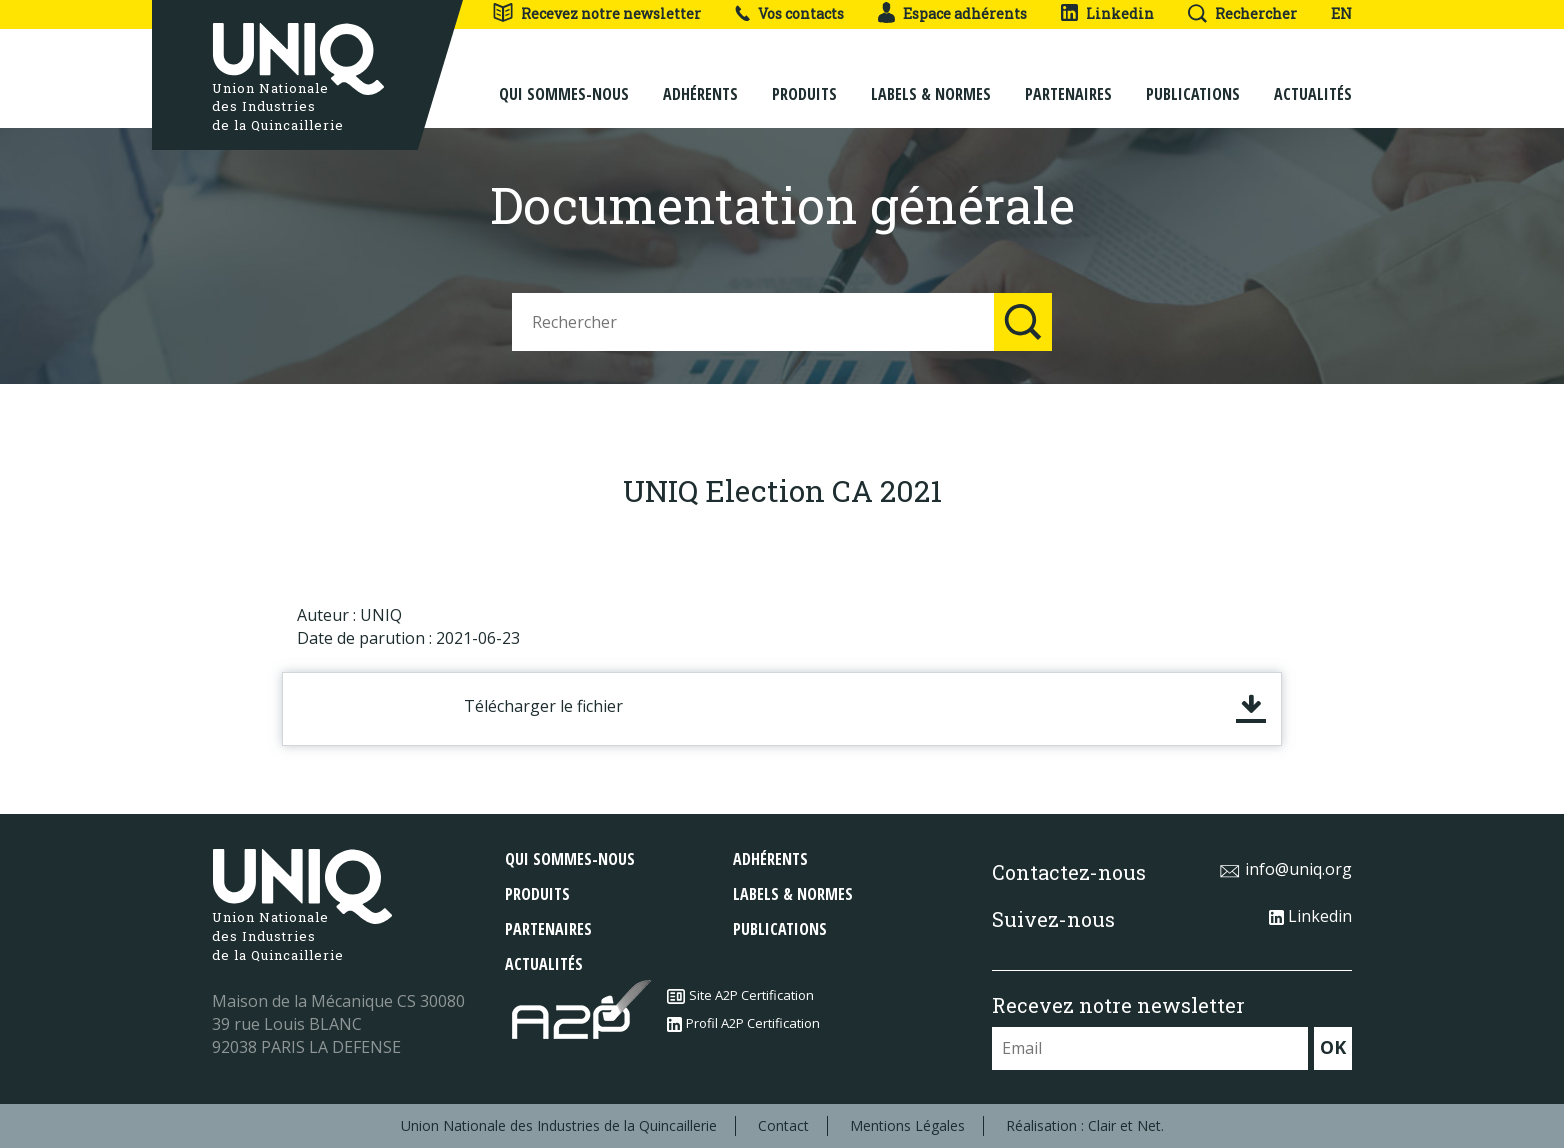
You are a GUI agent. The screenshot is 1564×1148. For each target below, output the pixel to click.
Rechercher (1242, 13)
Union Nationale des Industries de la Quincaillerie (559, 1125)
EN (1341, 13)
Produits (804, 82)
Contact (783, 1125)
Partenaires (1068, 82)
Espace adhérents (952, 13)
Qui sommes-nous (564, 82)
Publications (1193, 82)
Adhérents (700, 82)
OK (1333, 1047)
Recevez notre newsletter (596, 13)
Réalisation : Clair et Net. (1085, 1125)
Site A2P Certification (740, 995)
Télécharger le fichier (543, 706)
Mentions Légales (907, 1125)
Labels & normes (931, 82)
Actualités (1313, 82)
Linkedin (1107, 13)
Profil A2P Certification (743, 1023)
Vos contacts (789, 13)
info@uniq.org (1285, 869)
